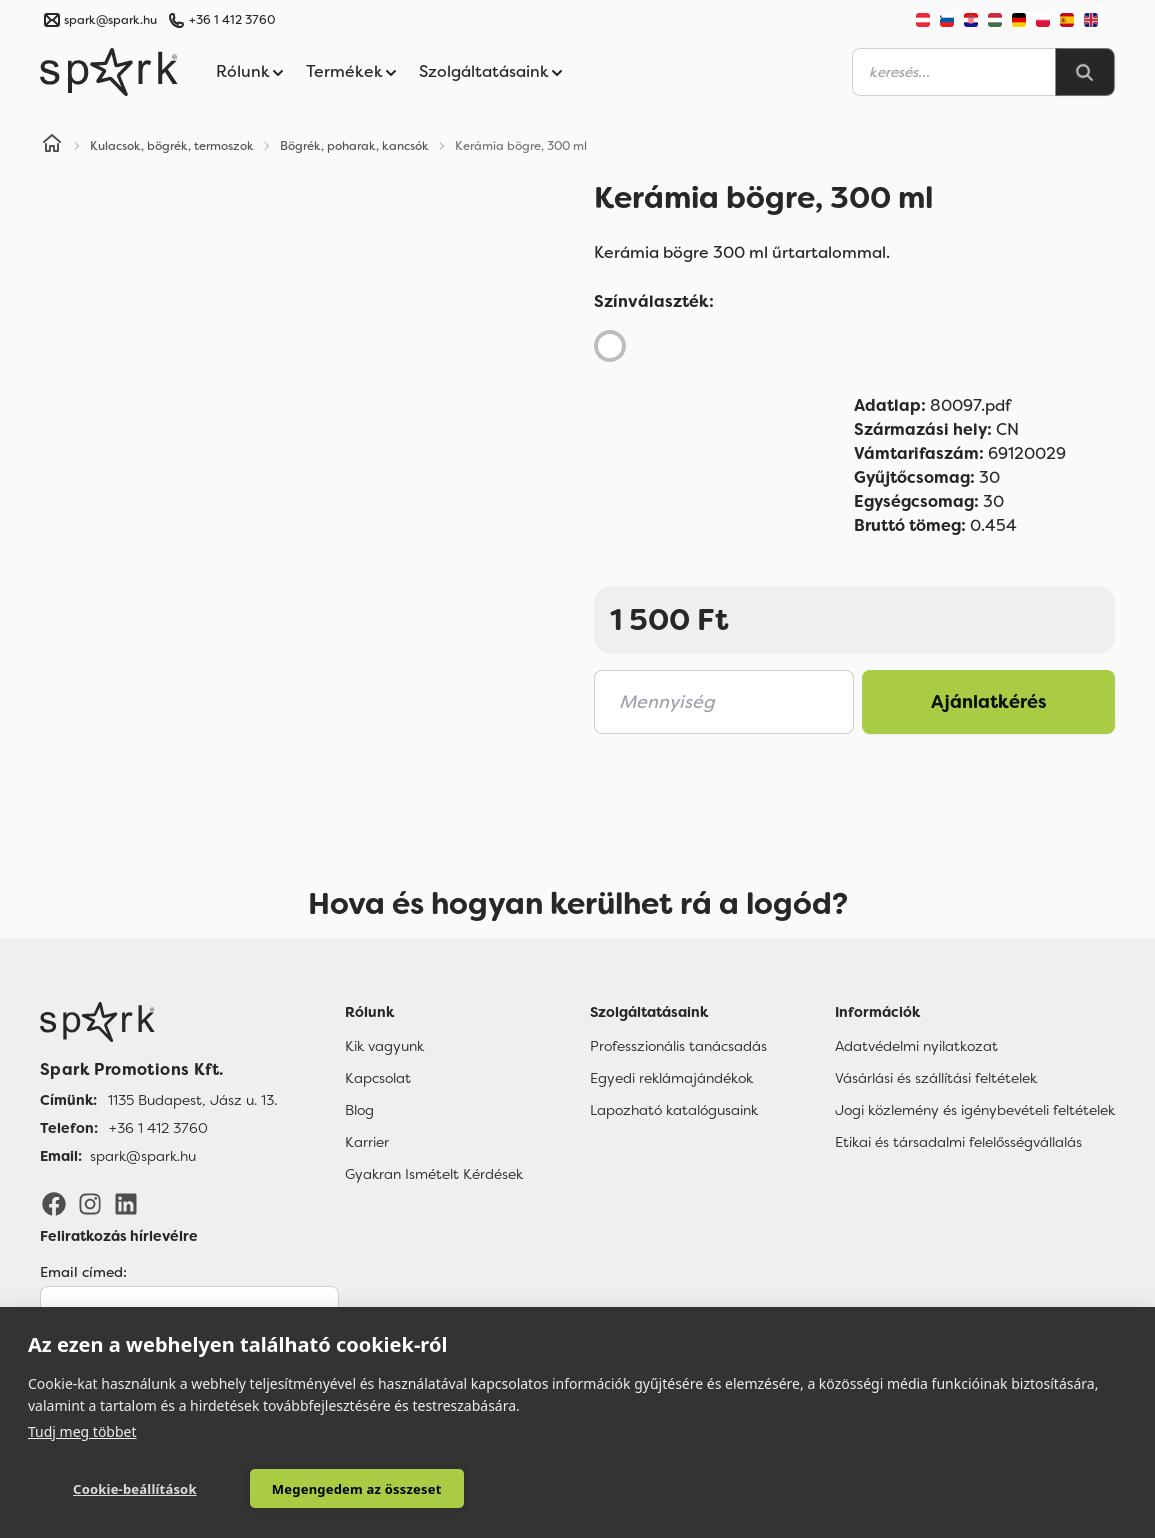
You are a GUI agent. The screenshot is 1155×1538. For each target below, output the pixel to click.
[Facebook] (54, 1203)
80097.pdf (932, 405)
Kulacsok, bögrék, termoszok (172, 146)
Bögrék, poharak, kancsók (354, 146)
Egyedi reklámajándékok (671, 1078)
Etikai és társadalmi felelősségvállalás (958, 1142)
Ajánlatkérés (989, 702)
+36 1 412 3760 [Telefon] (158, 1128)
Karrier (367, 1142)
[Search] (1085, 72)
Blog (359, 1110)
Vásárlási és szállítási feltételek (936, 1078)
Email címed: (83, 1272)
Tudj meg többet (82, 1431)
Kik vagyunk (384, 1046)
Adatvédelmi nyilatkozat (916, 1046)
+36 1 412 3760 (232, 20)
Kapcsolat (378, 1078)
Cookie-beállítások (135, 1489)
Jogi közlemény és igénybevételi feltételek (975, 1110)
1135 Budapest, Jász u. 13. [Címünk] (192, 1100)
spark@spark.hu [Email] (143, 1156)
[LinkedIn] (126, 1203)
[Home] (52, 146)
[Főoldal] (158, 1022)
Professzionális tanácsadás (678, 1046)
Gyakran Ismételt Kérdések (434, 1174)
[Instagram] (90, 1203)
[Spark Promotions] (109, 72)
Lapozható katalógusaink (674, 1110)
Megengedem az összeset (357, 1489)
